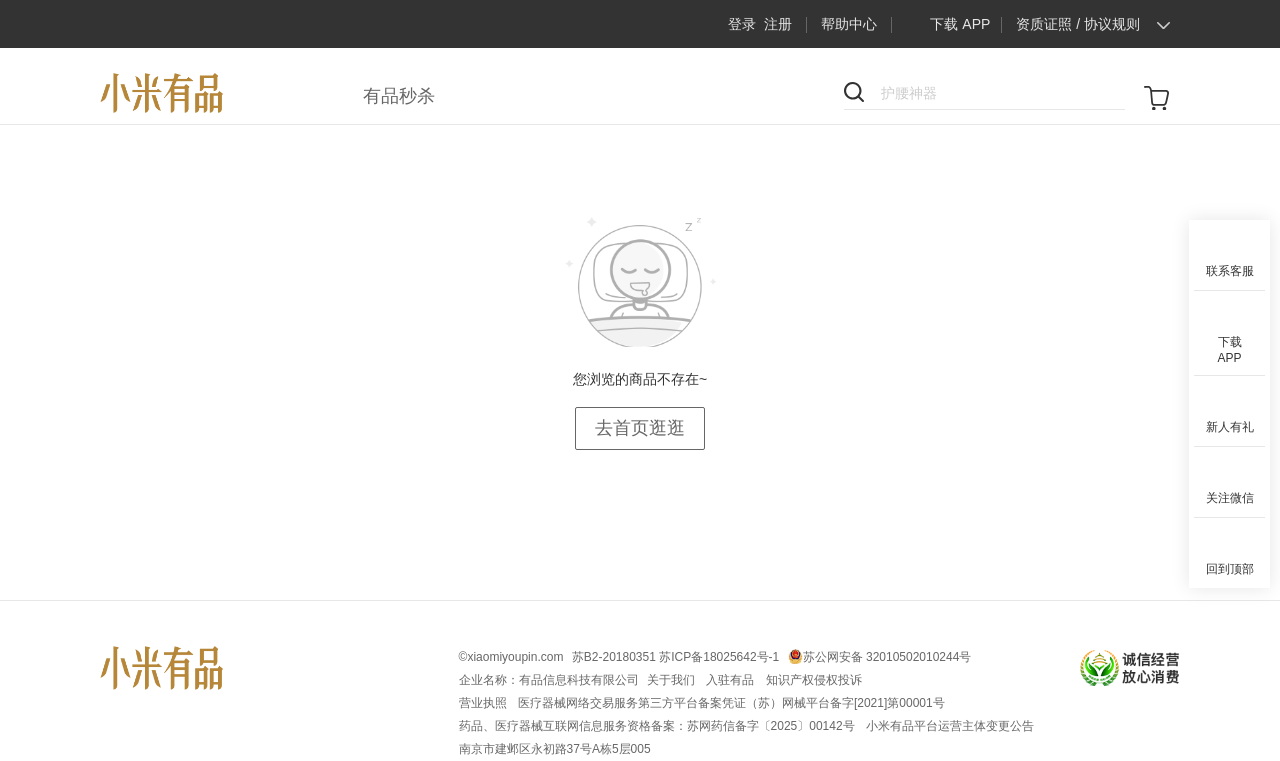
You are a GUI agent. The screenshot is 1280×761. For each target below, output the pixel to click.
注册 (778, 24)
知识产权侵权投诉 (814, 680)
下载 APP (945, 24)
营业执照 (484, 703)
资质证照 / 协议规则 (1078, 24)
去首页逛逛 (640, 428)
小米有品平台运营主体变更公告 (950, 726)
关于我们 (672, 680)
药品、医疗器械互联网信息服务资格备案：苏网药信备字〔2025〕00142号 (658, 726)
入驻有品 (731, 680)
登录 (742, 24)
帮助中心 (849, 24)
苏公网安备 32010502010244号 (887, 657)
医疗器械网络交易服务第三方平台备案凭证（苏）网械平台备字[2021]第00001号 (731, 703)
